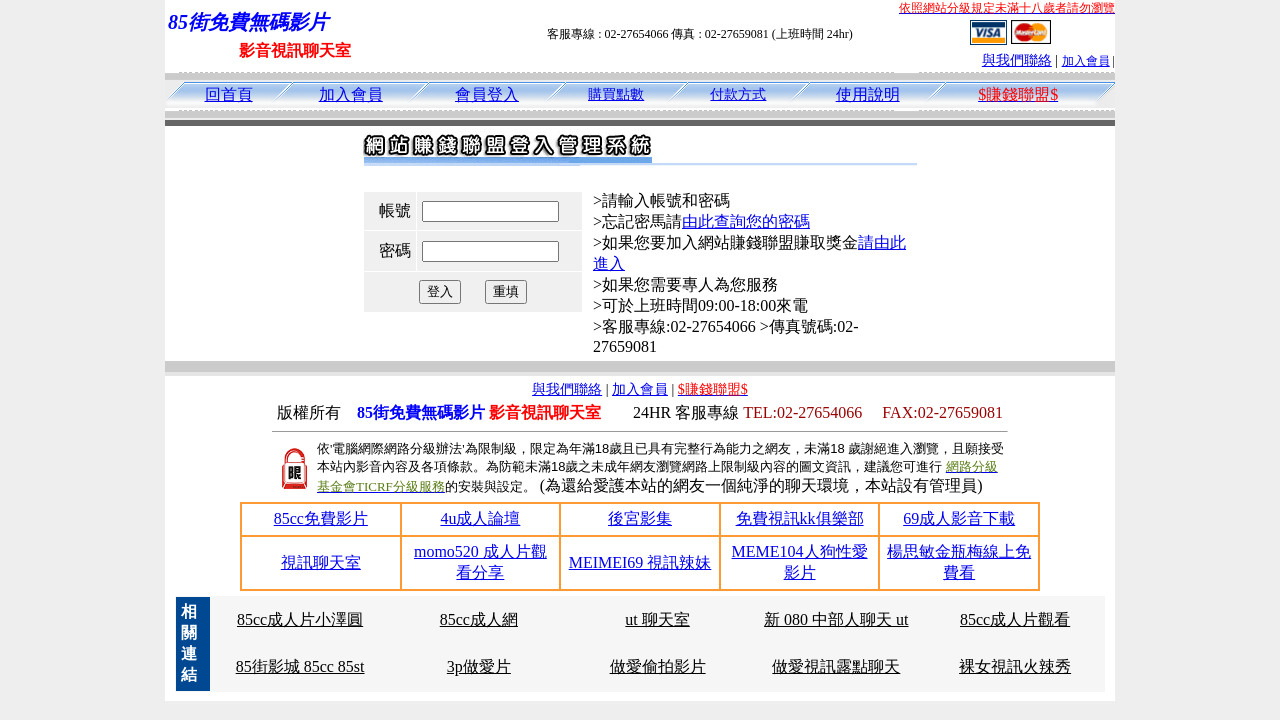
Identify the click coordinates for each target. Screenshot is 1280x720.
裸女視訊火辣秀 (1015, 666)
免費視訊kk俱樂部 (800, 518)
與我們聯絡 (1017, 60)
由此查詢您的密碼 (746, 221)
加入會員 (1086, 61)
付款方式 (738, 94)
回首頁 (229, 94)
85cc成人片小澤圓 (300, 619)
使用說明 (868, 94)
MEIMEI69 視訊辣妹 (640, 562)
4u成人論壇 (480, 518)
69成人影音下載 (959, 518)
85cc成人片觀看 (1015, 619)
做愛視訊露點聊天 (836, 666)
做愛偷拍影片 (658, 666)
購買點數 (616, 94)
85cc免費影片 (321, 518)
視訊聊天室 (321, 562)
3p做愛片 (479, 666)
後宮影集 (640, 518)
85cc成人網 (479, 619)
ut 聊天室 (657, 619)
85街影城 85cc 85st (300, 666)
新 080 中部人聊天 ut (836, 619)
